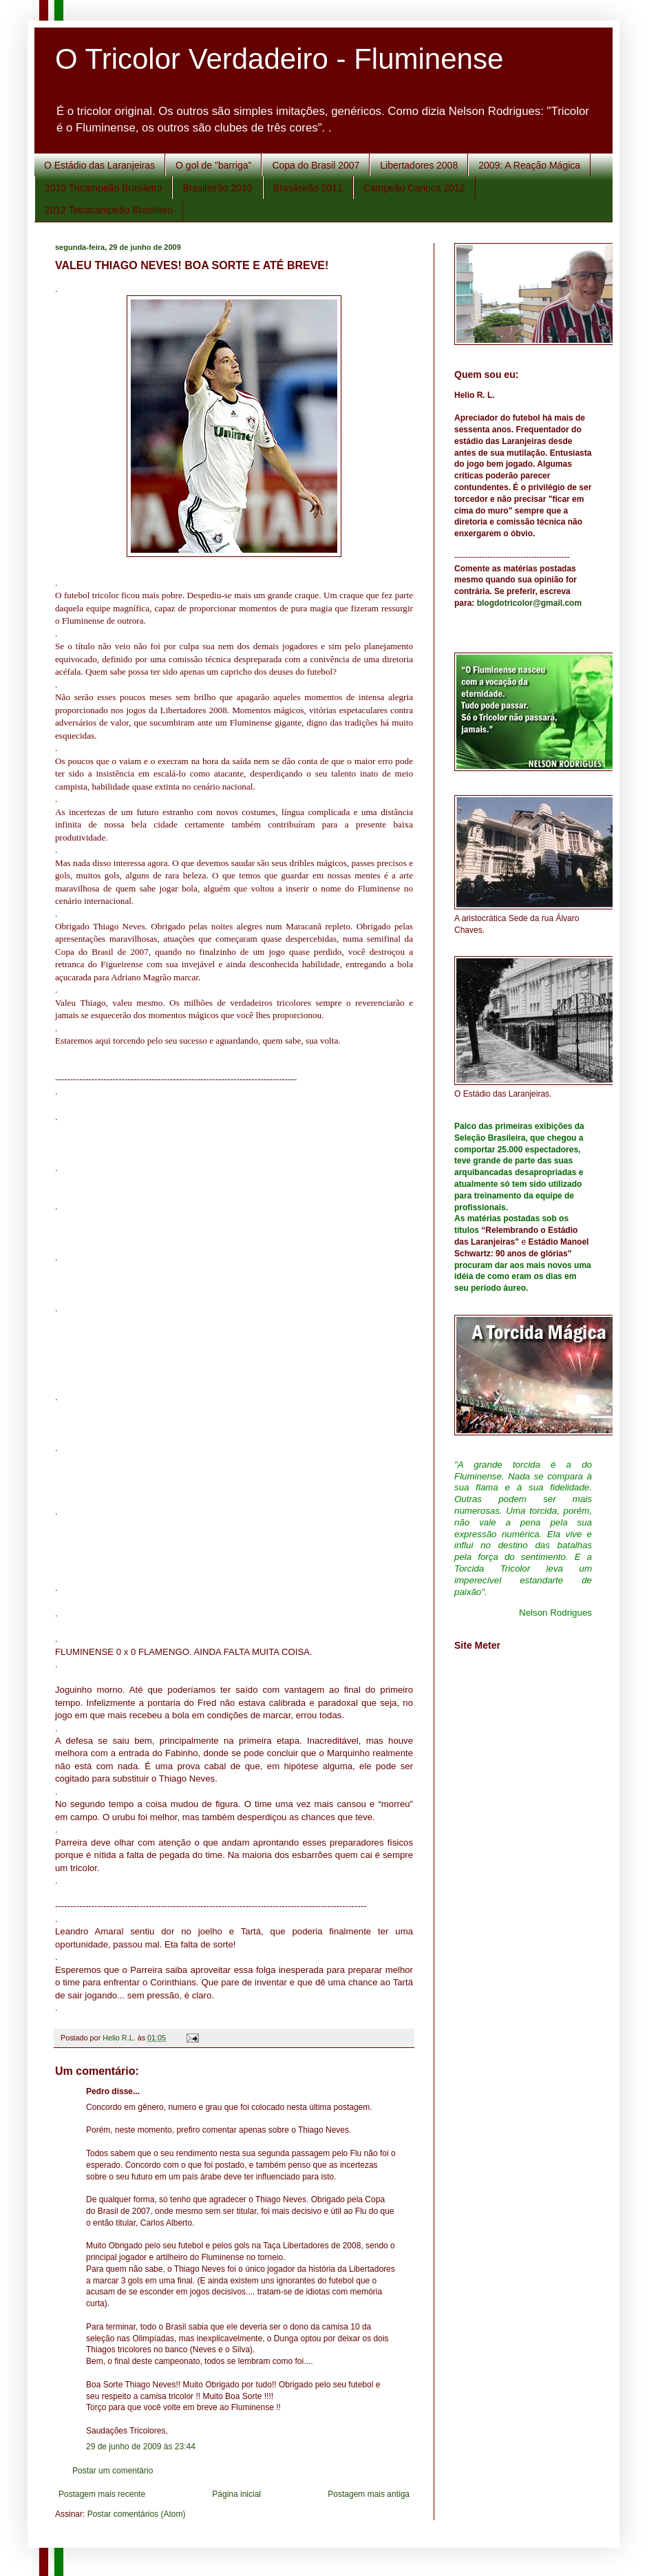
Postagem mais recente (102, 2494)
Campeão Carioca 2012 (414, 187)
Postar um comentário (112, 2470)
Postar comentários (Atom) (136, 2514)
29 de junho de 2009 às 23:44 (140, 2446)
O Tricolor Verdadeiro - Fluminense (279, 59)
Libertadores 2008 (419, 165)
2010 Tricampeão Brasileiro (103, 187)
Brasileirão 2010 (217, 187)
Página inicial (236, 2494)
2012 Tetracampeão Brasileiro (109, 209)
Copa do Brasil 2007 (315, 165)
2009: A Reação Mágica (529, 165)
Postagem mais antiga (369, 2494)
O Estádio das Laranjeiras (99, 165)
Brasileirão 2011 (308, 187)
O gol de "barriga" (213, 165)
